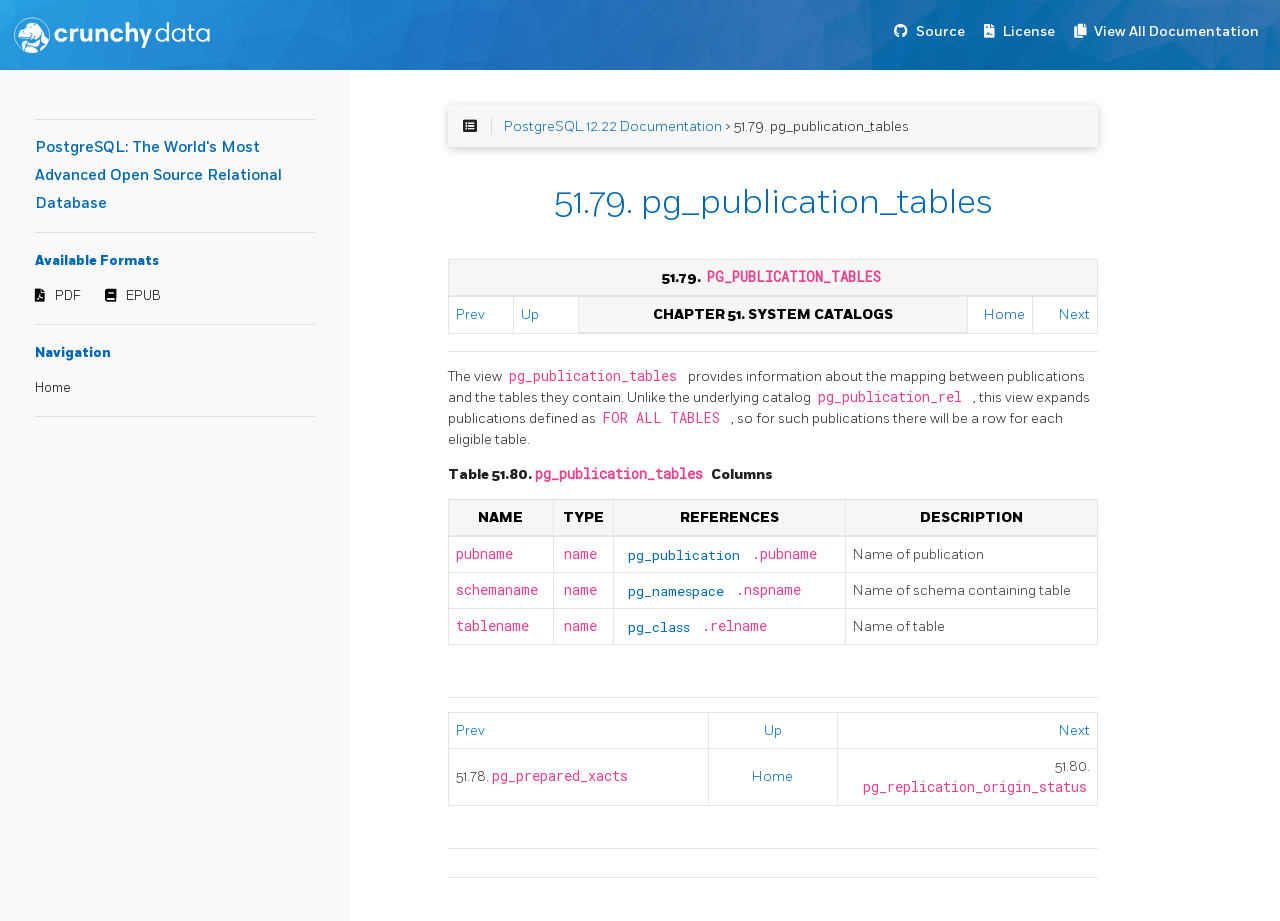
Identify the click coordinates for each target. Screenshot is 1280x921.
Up (530, 314)
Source (940, 31)
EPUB (143, 296)
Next (1074, 314)
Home (53, 388)
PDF (68, 296)
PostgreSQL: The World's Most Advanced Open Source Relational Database (158, 175)
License (1029, 31)
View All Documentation (1176, 31)
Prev (470, 314)
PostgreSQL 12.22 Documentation (613, 126)
